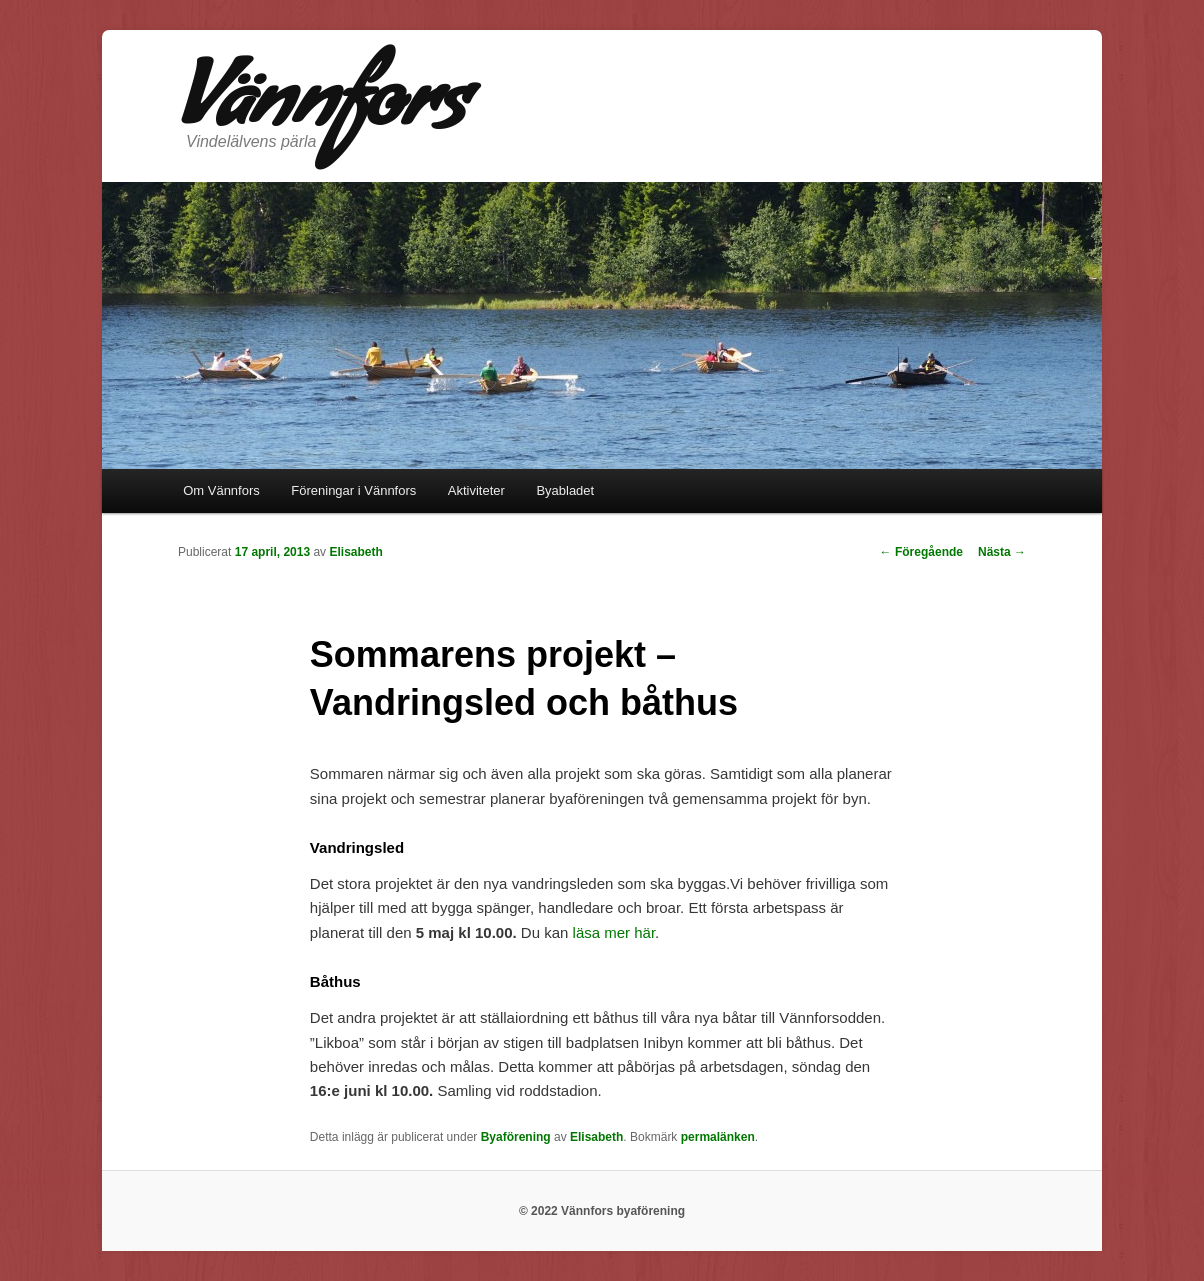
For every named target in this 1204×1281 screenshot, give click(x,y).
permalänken (718, 1137)
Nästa (1002, 552)
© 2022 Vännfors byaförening (602, 1211)
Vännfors (322, 111)
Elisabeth (355, 552)
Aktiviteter (476, 490)
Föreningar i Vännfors (353, 490)
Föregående (921, 552)
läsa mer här (614, 932)
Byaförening (516, 1137)
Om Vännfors (221, 490)
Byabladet (565, 490)
